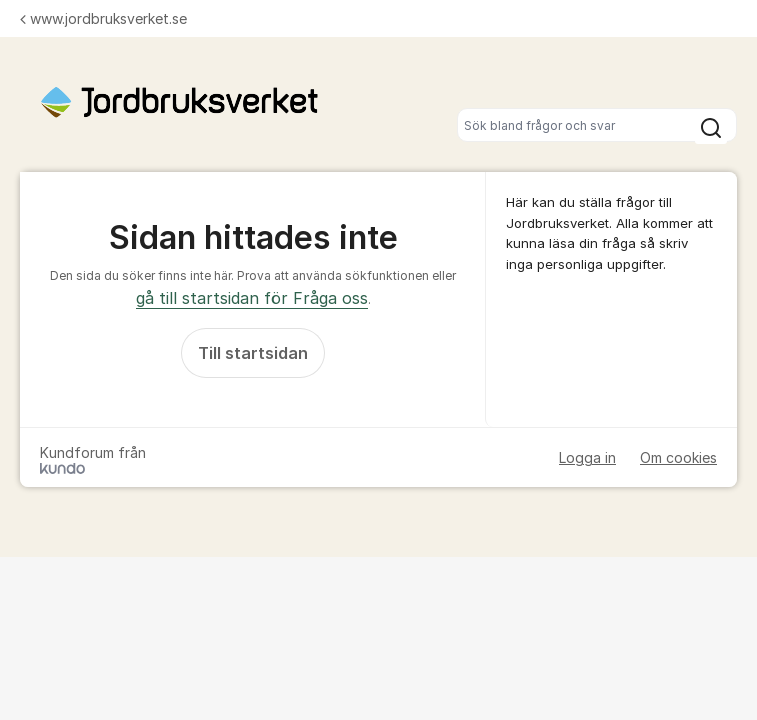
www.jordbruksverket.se (103, 18)
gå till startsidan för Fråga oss (252, 298)
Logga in (587, 457)
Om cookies (678, 457)
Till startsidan (253, 353)
